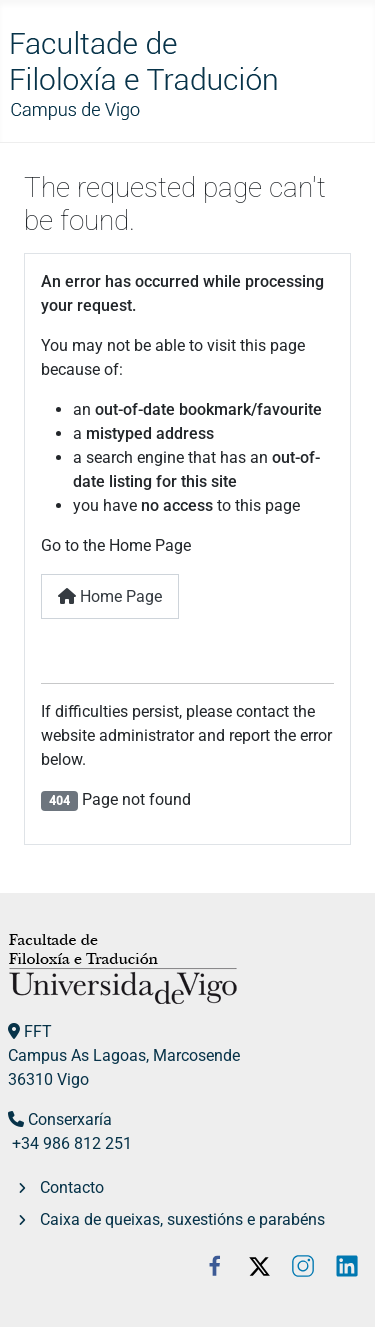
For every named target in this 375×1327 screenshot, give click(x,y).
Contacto (72, 1187)
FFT (38, 1031)
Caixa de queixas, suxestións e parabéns (182, 1219)
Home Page (110, 596)
